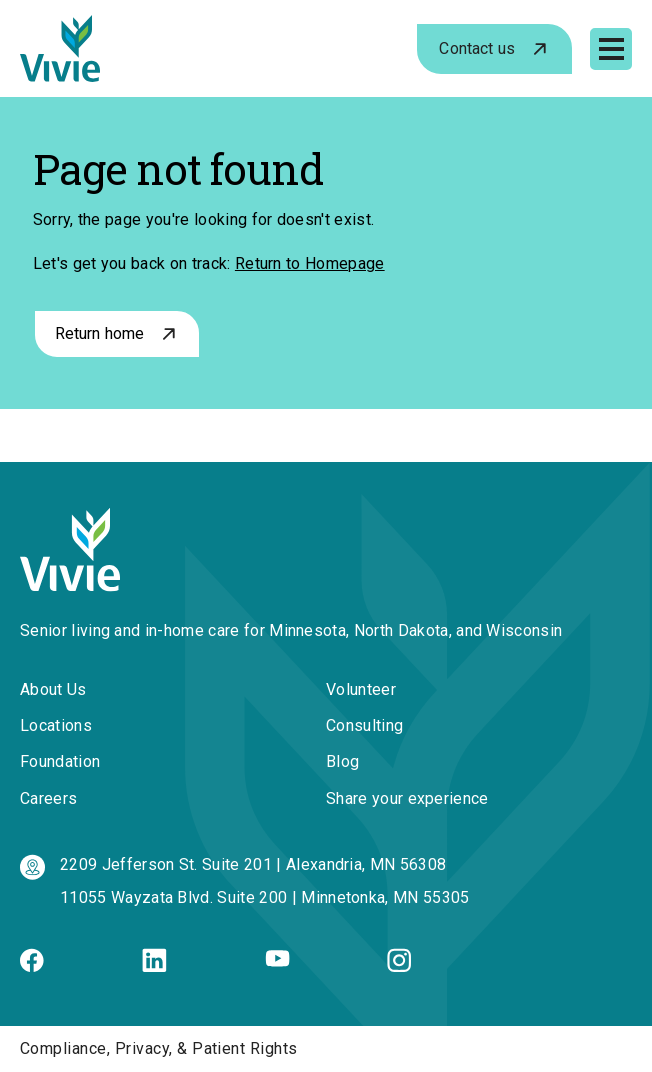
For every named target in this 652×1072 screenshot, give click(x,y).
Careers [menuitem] (48, 798)
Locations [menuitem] (56, 725)
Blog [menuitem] (342, 761)
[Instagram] (399, 966)
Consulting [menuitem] (364, 725)
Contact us (477, 48)
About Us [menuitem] (53, 689)
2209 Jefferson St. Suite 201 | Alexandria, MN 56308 (253, 864)
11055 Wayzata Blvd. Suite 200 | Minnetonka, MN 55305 (265, 897)
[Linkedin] (154, 966)
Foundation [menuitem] (60, 761)
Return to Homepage (310, 263)
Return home (100, 333)
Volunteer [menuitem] (361, 689)
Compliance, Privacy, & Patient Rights (159, 1048)
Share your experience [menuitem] (407, 798)
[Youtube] (277, 961)
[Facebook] (32, 966)
